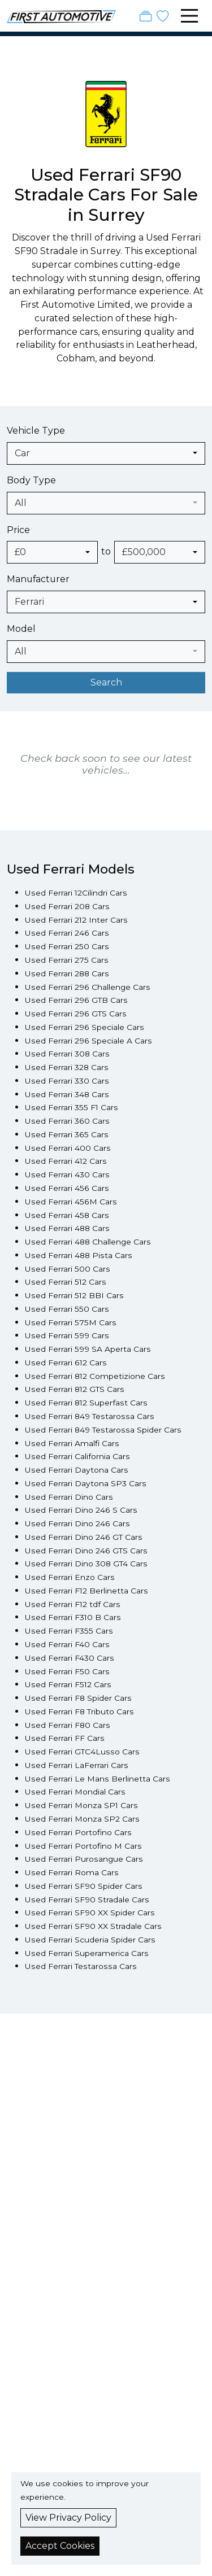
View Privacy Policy (68, 2517)
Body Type (31, 480)
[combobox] (106, 453)
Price (18, 530)
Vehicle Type (36, 430)
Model (21, 628)
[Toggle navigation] (189, 16)
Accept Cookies (59, 2545)
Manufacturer (38, 579)
